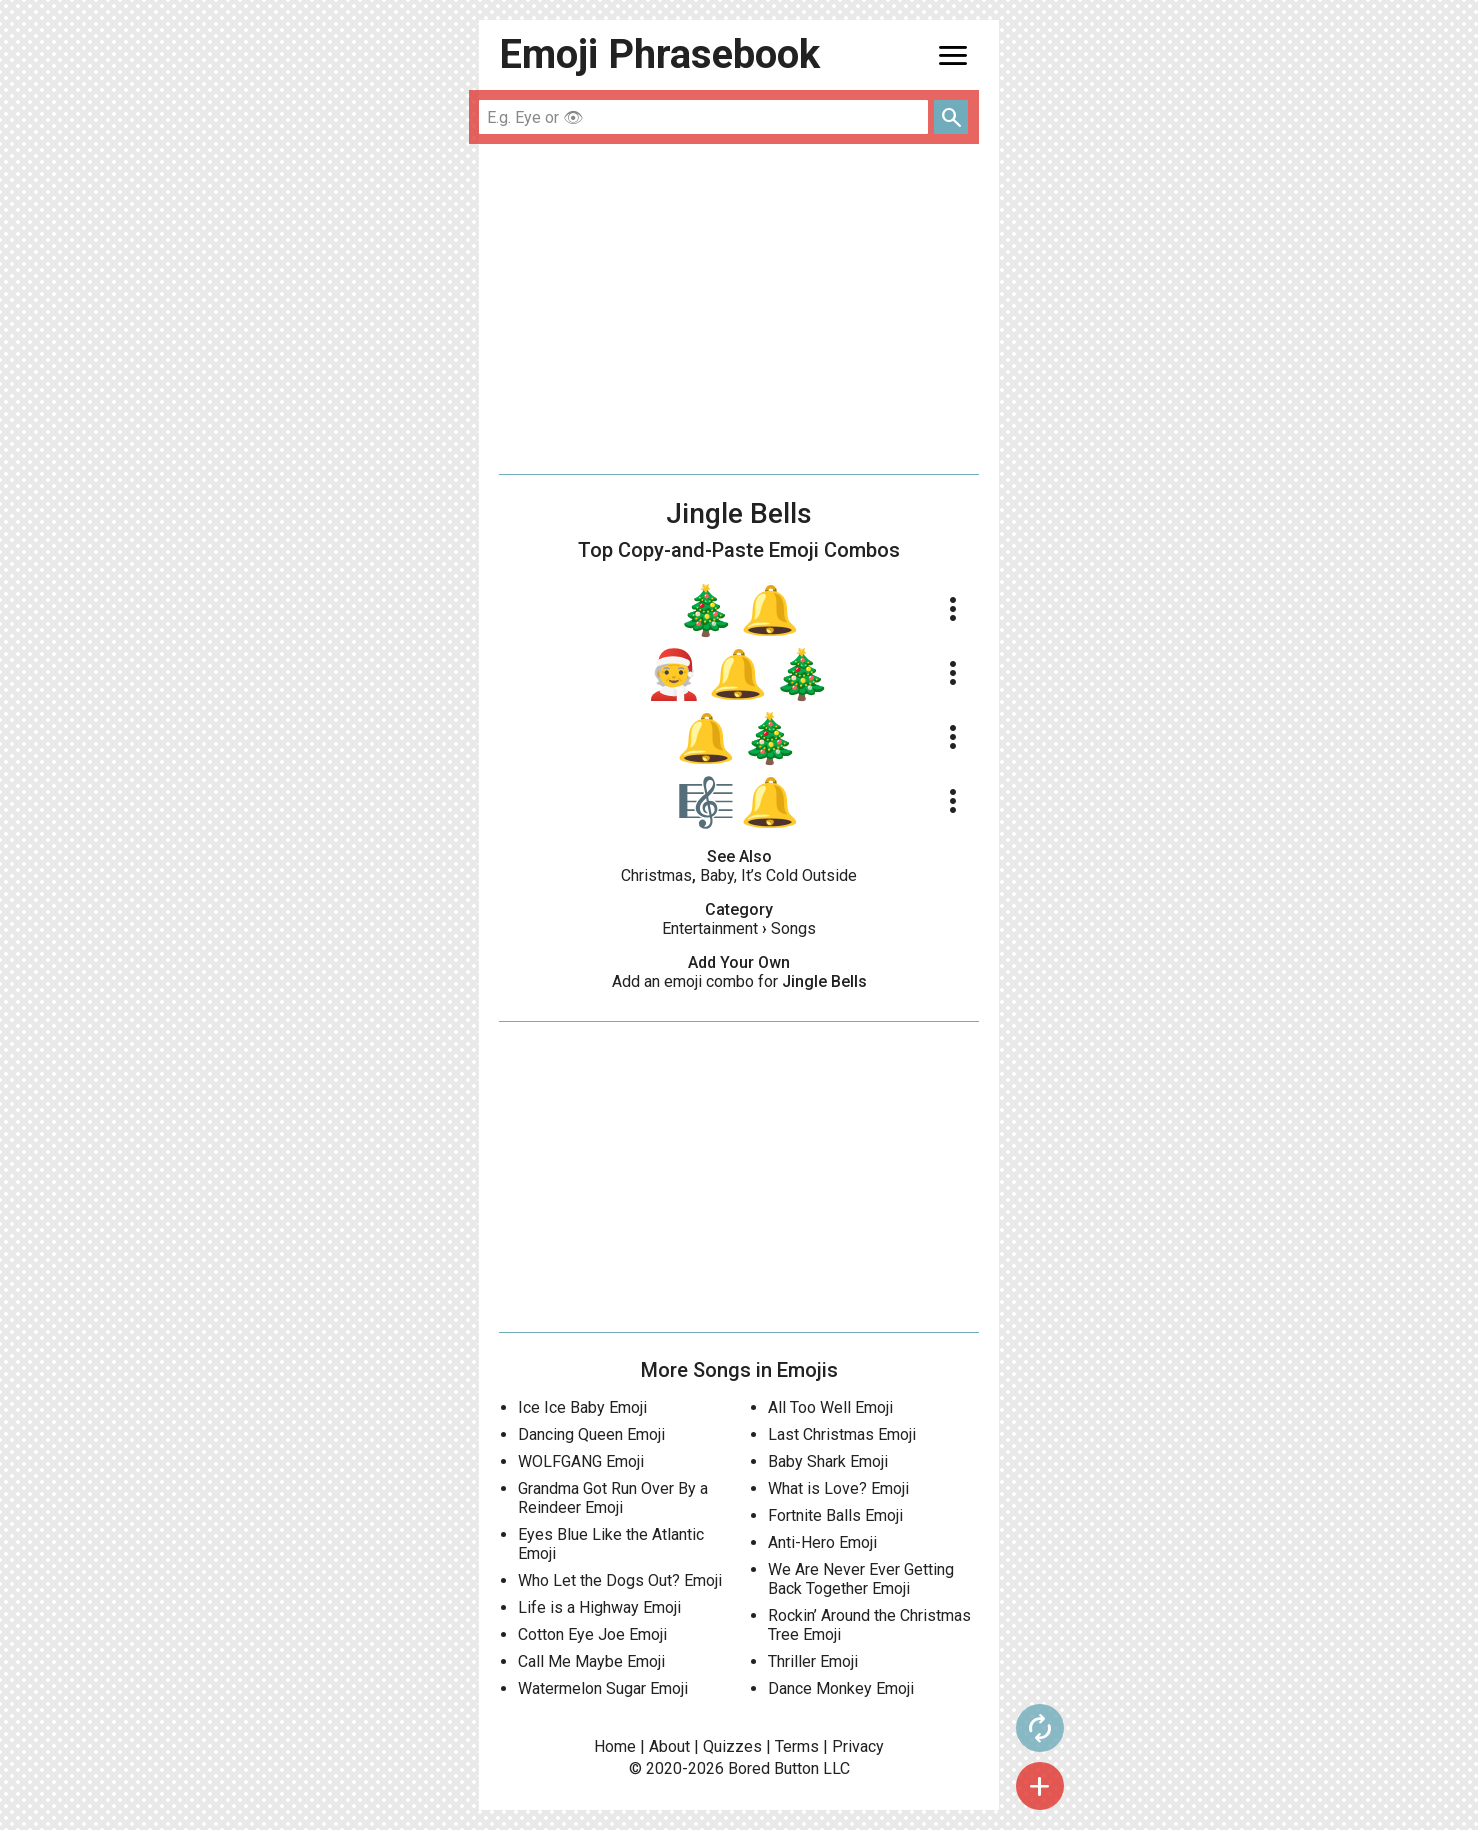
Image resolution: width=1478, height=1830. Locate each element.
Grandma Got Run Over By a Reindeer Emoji (613, 1498)
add (1040, 1786)
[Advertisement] (739, 309)
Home (615, 1746)
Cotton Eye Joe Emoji (592, 1634)
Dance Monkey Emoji (841, 1688)
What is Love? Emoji (838, 1488)
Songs (793, 928)
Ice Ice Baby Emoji (582, 1407)
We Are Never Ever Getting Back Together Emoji (861, 1579)
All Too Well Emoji (830, 1407)
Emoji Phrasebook (659, 54)
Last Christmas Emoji (842, 1434)
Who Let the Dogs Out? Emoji (620, 1580)
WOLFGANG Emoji (581, 1461)
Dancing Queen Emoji (591, 1434)
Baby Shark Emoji (828, 1461)
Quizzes (732, 1746)
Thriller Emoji (813, 1661)
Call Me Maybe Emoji (591, 1661)
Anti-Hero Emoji (822, 1542)
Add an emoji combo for (739, 981)
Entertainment (710, 928)
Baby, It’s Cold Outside (778, 875)
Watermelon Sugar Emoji (603, 1688)
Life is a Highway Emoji (599, 1607)
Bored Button (773, 1768)
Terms (797, 1746)
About (669, 1746)
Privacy (858, 1746)
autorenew (1040, 1728)
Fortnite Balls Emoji (835, 1515)
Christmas (656, 875)
